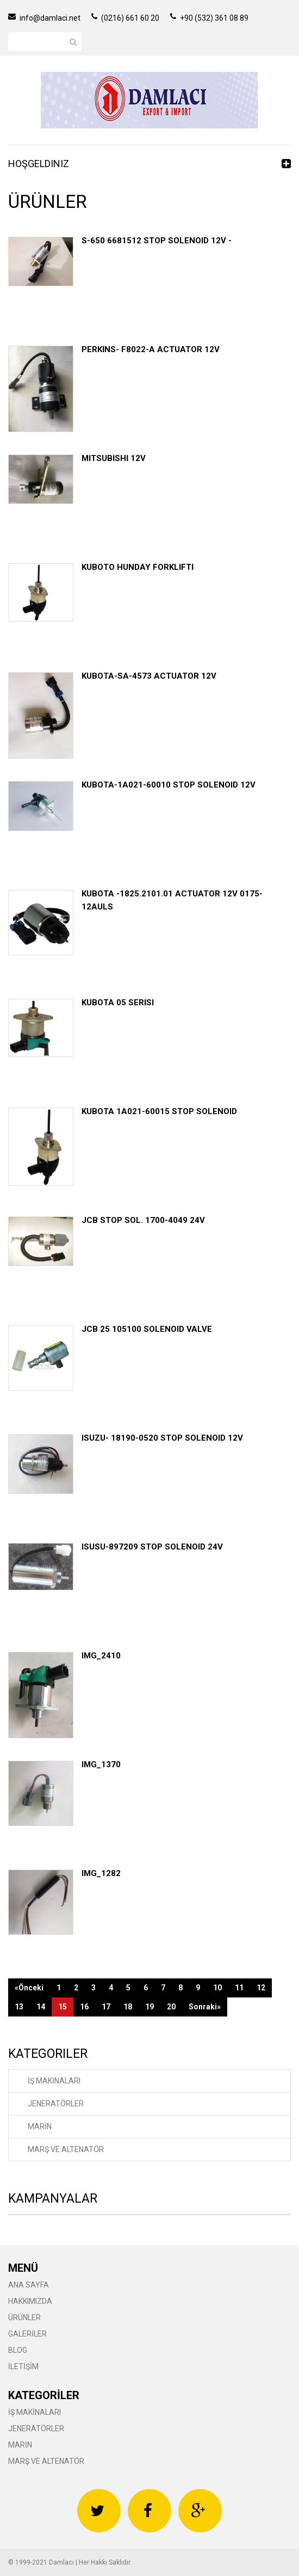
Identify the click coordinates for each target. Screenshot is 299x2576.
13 (19, 2006)
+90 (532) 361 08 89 (209, 18)
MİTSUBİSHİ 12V (114, 458)
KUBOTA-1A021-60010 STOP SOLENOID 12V (169, 785)
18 (127, 2006)
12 (261, 1987)
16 (84, 2006)
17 (106, 2006)
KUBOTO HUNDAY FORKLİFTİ (138, 567)
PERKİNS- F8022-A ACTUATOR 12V (151, 349)
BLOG (17, 2350)
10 (217, 1987)
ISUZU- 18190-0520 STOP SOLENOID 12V (162, 1438)
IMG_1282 (101, 1873)
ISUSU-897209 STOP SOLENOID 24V (152, 1547)
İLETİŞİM (23, 2366)
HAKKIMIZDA (30, 2301)
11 (239, 1987)
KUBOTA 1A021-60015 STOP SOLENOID (159, 1111)
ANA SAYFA (28, 2284)
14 (40, 2006)
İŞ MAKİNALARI (54, 2080)
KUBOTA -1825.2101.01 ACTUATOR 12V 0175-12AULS (172, 900)
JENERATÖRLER (56, 2103)
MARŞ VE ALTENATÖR (66, 2149)
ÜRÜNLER (24, 2317)
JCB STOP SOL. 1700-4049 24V (143, 1220)
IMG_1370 (101, 1764)
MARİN (40, 2126)
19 (149, 2006)
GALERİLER (27, 2333)
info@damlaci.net (44, 18)
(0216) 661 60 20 (125, 18)
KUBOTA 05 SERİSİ (118, 1002)
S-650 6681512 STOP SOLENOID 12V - (157, 240)
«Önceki (29, 1987)
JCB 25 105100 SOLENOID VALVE (147, 1329)
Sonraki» (205, 2006)
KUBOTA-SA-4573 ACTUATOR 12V (149, 676)
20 (171, 2006)
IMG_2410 (101, 1656)
